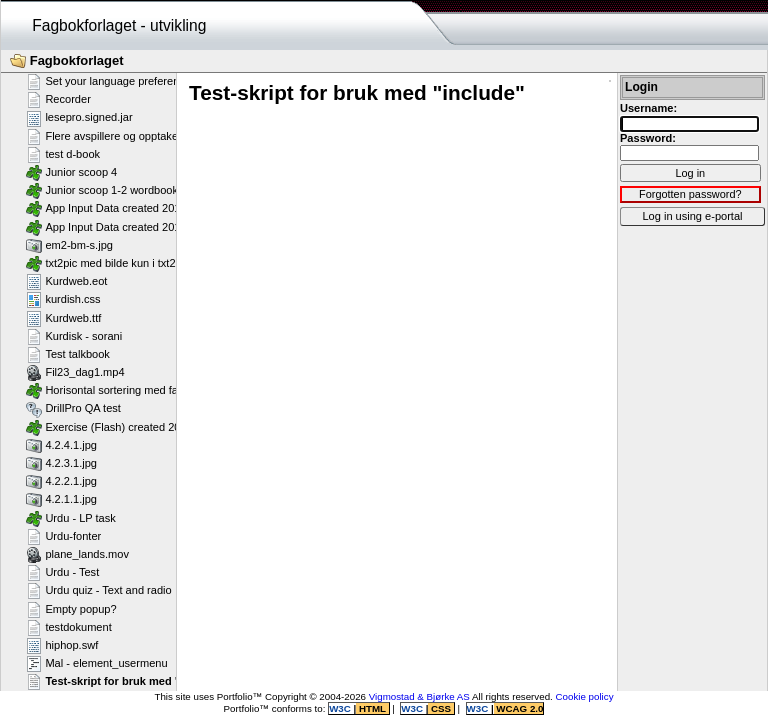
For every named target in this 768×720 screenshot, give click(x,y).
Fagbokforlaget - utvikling (119, 25)
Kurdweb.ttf (63, 318)
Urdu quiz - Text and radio (99, 590)
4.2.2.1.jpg (61, 481)
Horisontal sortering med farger (112, 390)
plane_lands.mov (77, 554)
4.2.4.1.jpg (61, 445)
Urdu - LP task (71, 518)
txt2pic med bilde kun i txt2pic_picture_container (153, 263)
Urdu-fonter (63, 536)
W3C (341, 708)
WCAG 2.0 (519, 708)
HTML (372, 708)
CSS (440, 708)
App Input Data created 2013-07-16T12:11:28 (147, 227)
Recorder (58, 99)
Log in (690, 173)
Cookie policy (585, 696)
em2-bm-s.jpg (69, 245)
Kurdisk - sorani (74, 336)
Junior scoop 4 (71, 172)
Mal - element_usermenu (97, 663)
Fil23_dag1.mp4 (75, 372)
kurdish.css (63, 299)
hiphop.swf (62, 645)
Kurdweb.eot (66, 281)
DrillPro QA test (73, 409)
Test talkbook (68, 354)
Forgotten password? (690, 194)
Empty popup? (71, 609)
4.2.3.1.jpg (61, 463)
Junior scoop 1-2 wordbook (102, 190)
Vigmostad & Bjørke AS (419, 696)
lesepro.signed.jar (79, 118)
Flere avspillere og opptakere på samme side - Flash (164, 136)
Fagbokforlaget (67, 61)
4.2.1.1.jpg (61, 499)
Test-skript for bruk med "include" (125, 681)
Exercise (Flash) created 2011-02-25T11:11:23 (150, 427)
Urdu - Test (62, 572)
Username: (648, 108)
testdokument (69, 627)
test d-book (63, 154)
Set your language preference (108, 81)
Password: (648, 138)
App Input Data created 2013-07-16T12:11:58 (147, 208)
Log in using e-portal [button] (692, 216)
